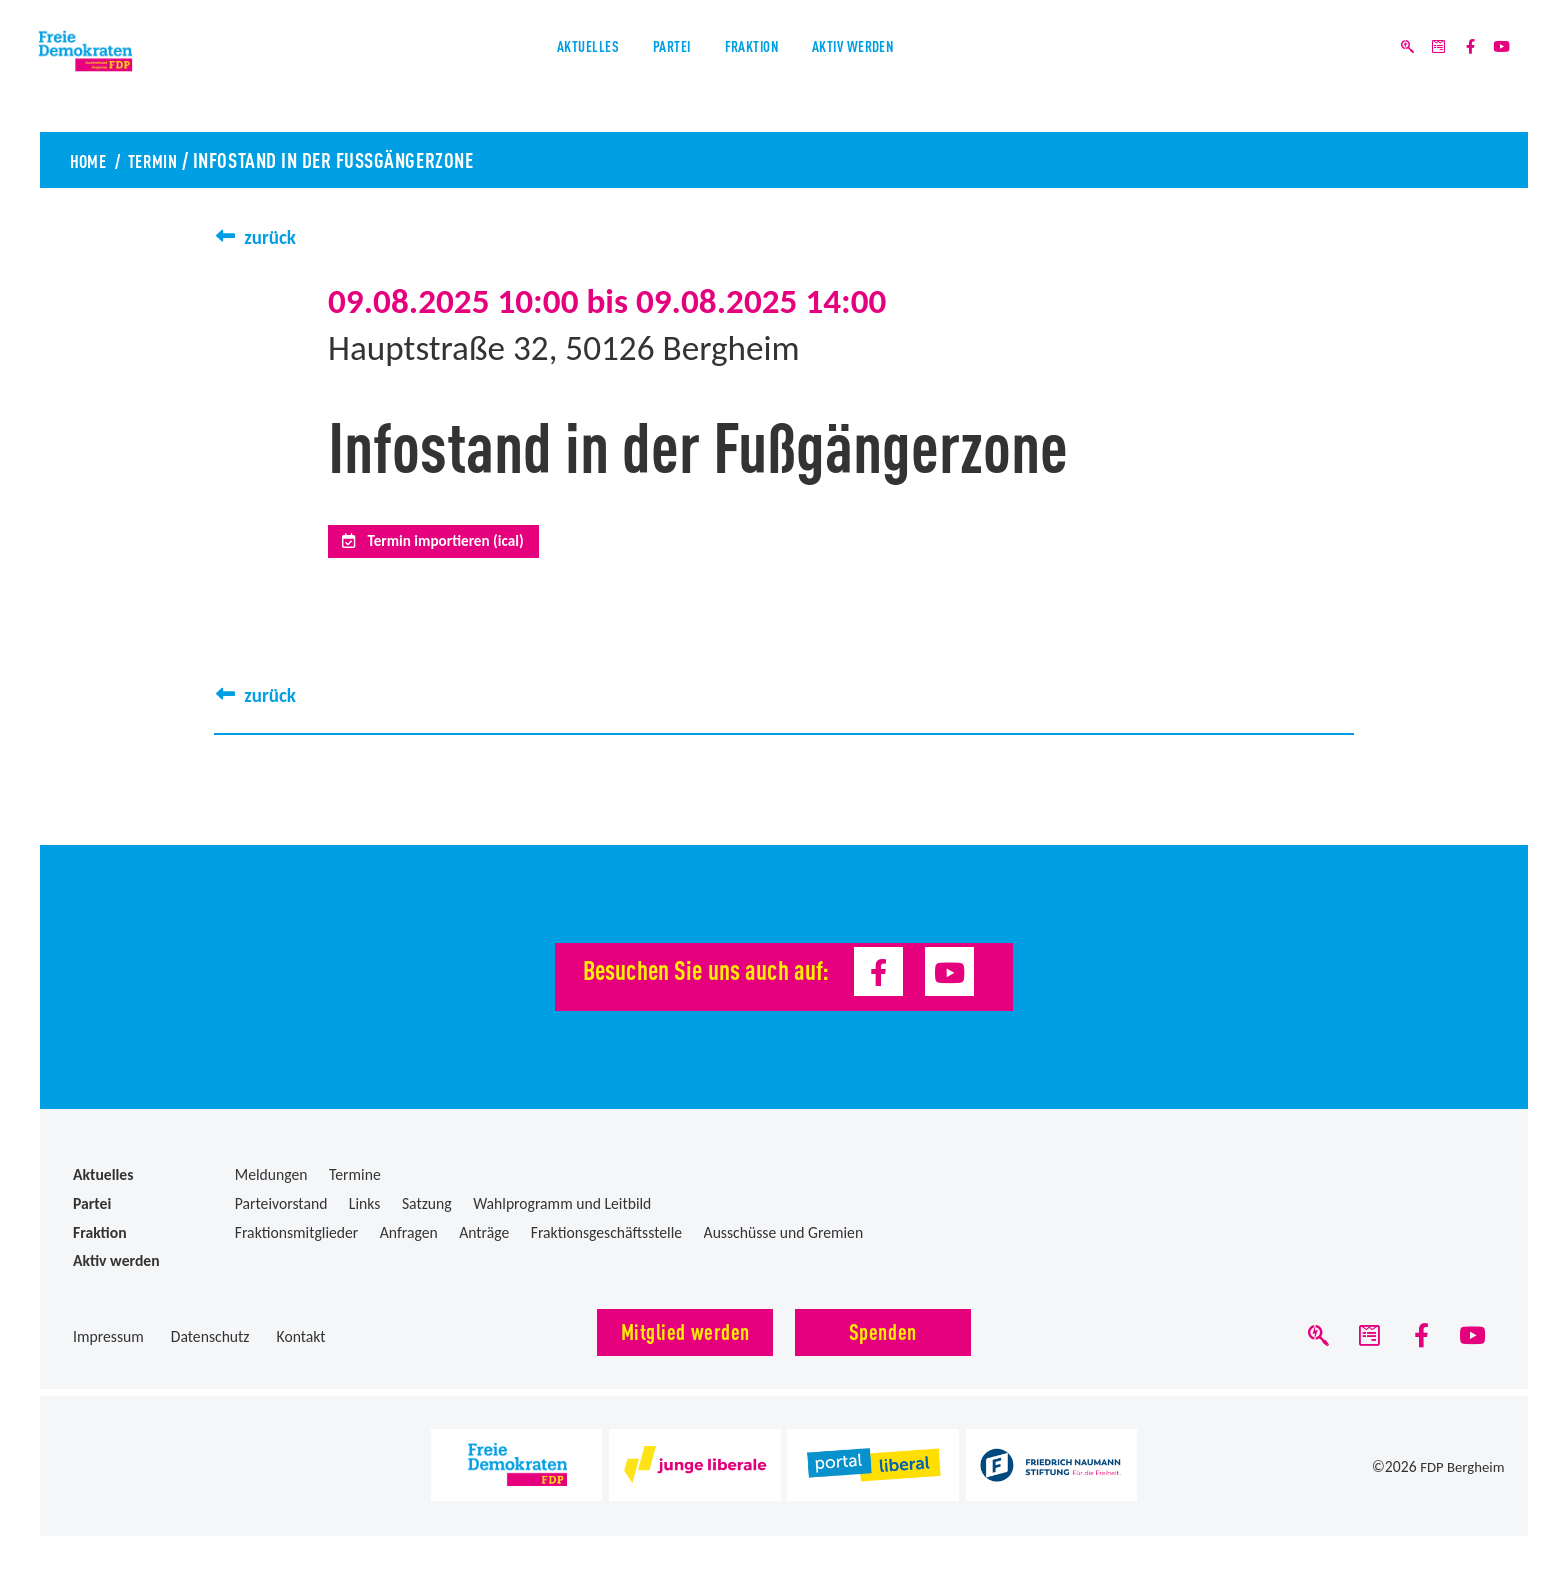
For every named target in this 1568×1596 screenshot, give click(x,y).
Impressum (108, 1346)
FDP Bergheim (1460, 1481)
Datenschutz (210, 1346)
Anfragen (409, 1241)
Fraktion (762, 68)
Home (91, 159)
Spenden (883, 1340)
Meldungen (271, 1184)
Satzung (427, 1213)
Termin (165, 159)
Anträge (484, 1241)
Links (365, 1213)
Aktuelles (521, 68)
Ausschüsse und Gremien (784, 1241)
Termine (355, 1184)
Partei (644, 68)
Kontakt (301, 1346)
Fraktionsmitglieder (297, 1241)
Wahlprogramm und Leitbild (562, 1213)
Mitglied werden (685, 1340)
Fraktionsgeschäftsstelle (606, 1241)
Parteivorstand (281, 1213)
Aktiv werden (912, 68)
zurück (274, 236)
